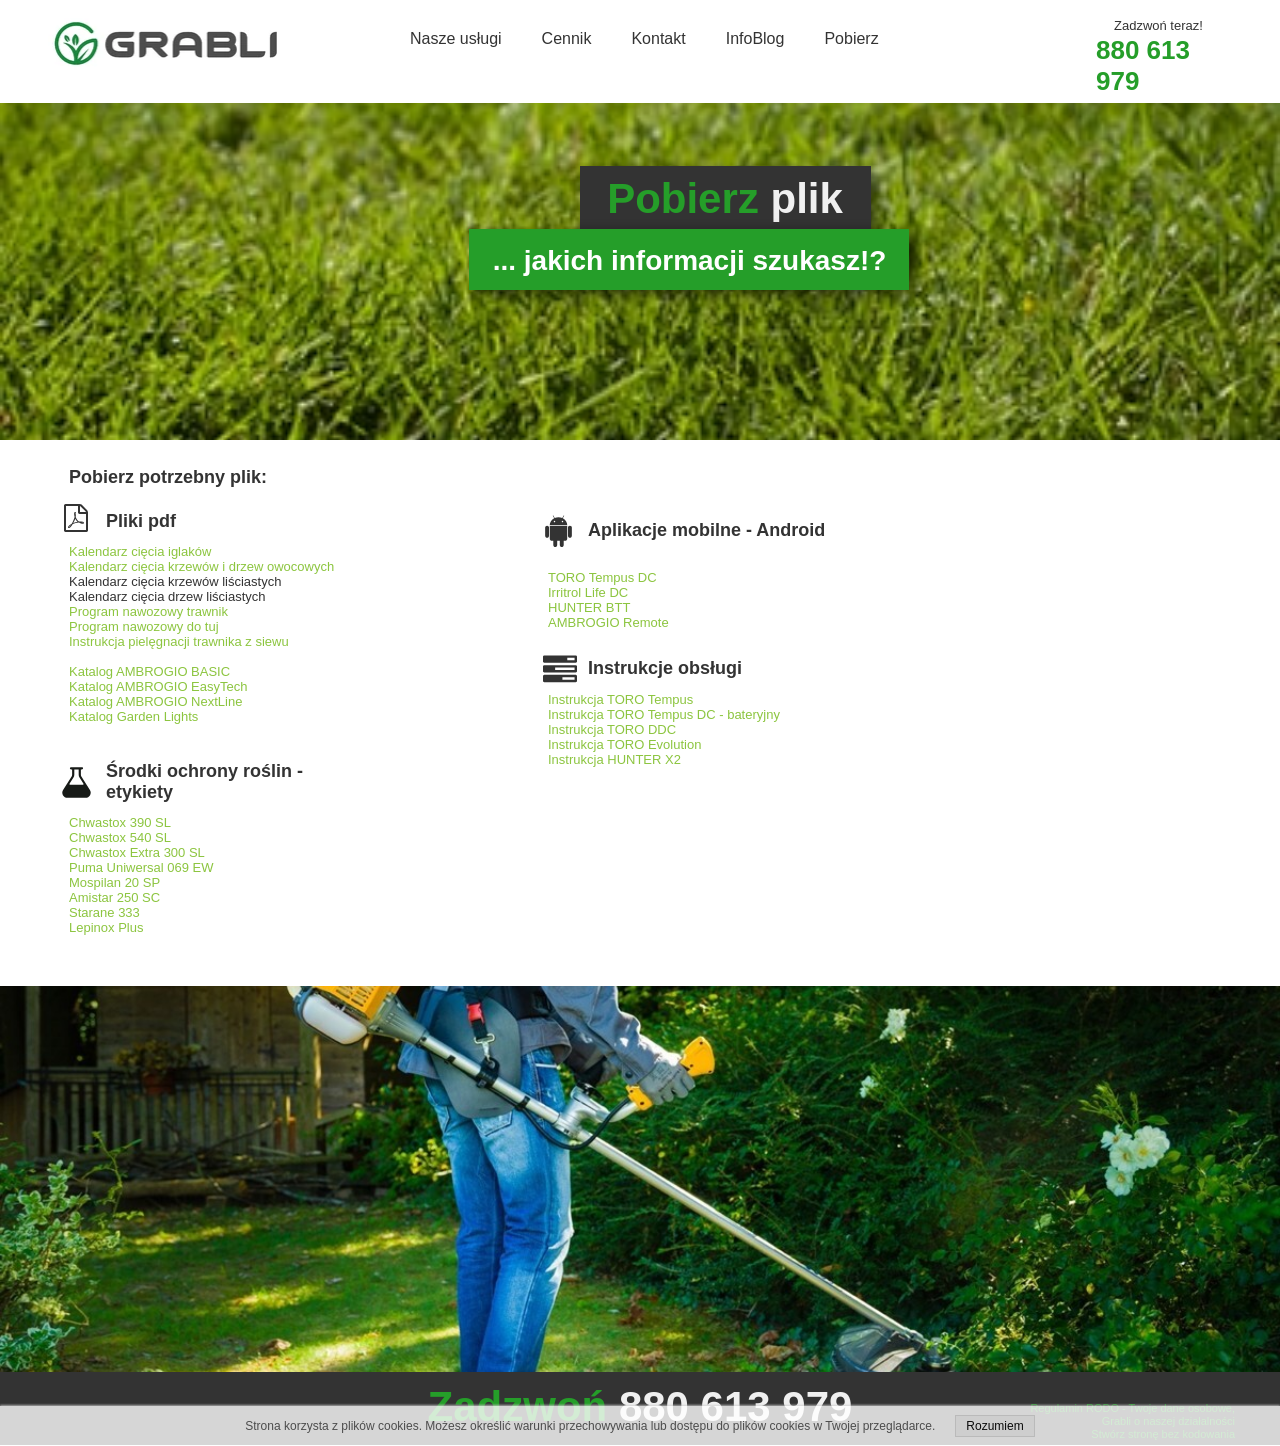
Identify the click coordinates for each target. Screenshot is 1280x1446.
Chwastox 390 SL (120, 822)
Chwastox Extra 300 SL (137, 852)
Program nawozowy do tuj (144, 626)
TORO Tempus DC (604, 577)
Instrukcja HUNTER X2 (614, 759)
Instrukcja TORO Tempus (620, 699)
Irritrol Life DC (588, 592)
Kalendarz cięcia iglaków (140, 551)
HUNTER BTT (589, 607)
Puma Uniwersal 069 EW (141, 867)
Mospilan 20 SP (114, 882)
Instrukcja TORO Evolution (624, 744)
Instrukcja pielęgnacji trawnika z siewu (179, 641)
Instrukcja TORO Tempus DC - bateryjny (664, 714)
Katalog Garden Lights (133, 716)
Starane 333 (104, 912)
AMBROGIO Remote (608, 622)
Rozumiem (994, 1426)
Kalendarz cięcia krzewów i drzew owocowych (201, 566)
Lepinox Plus (106, 927)
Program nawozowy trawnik (148, 611)
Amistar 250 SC (114, 897)
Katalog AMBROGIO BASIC (149, 671)
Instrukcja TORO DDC (612, 729)
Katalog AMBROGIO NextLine (155, 701)
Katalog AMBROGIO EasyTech (158, 686)
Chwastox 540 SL (120, 837)
